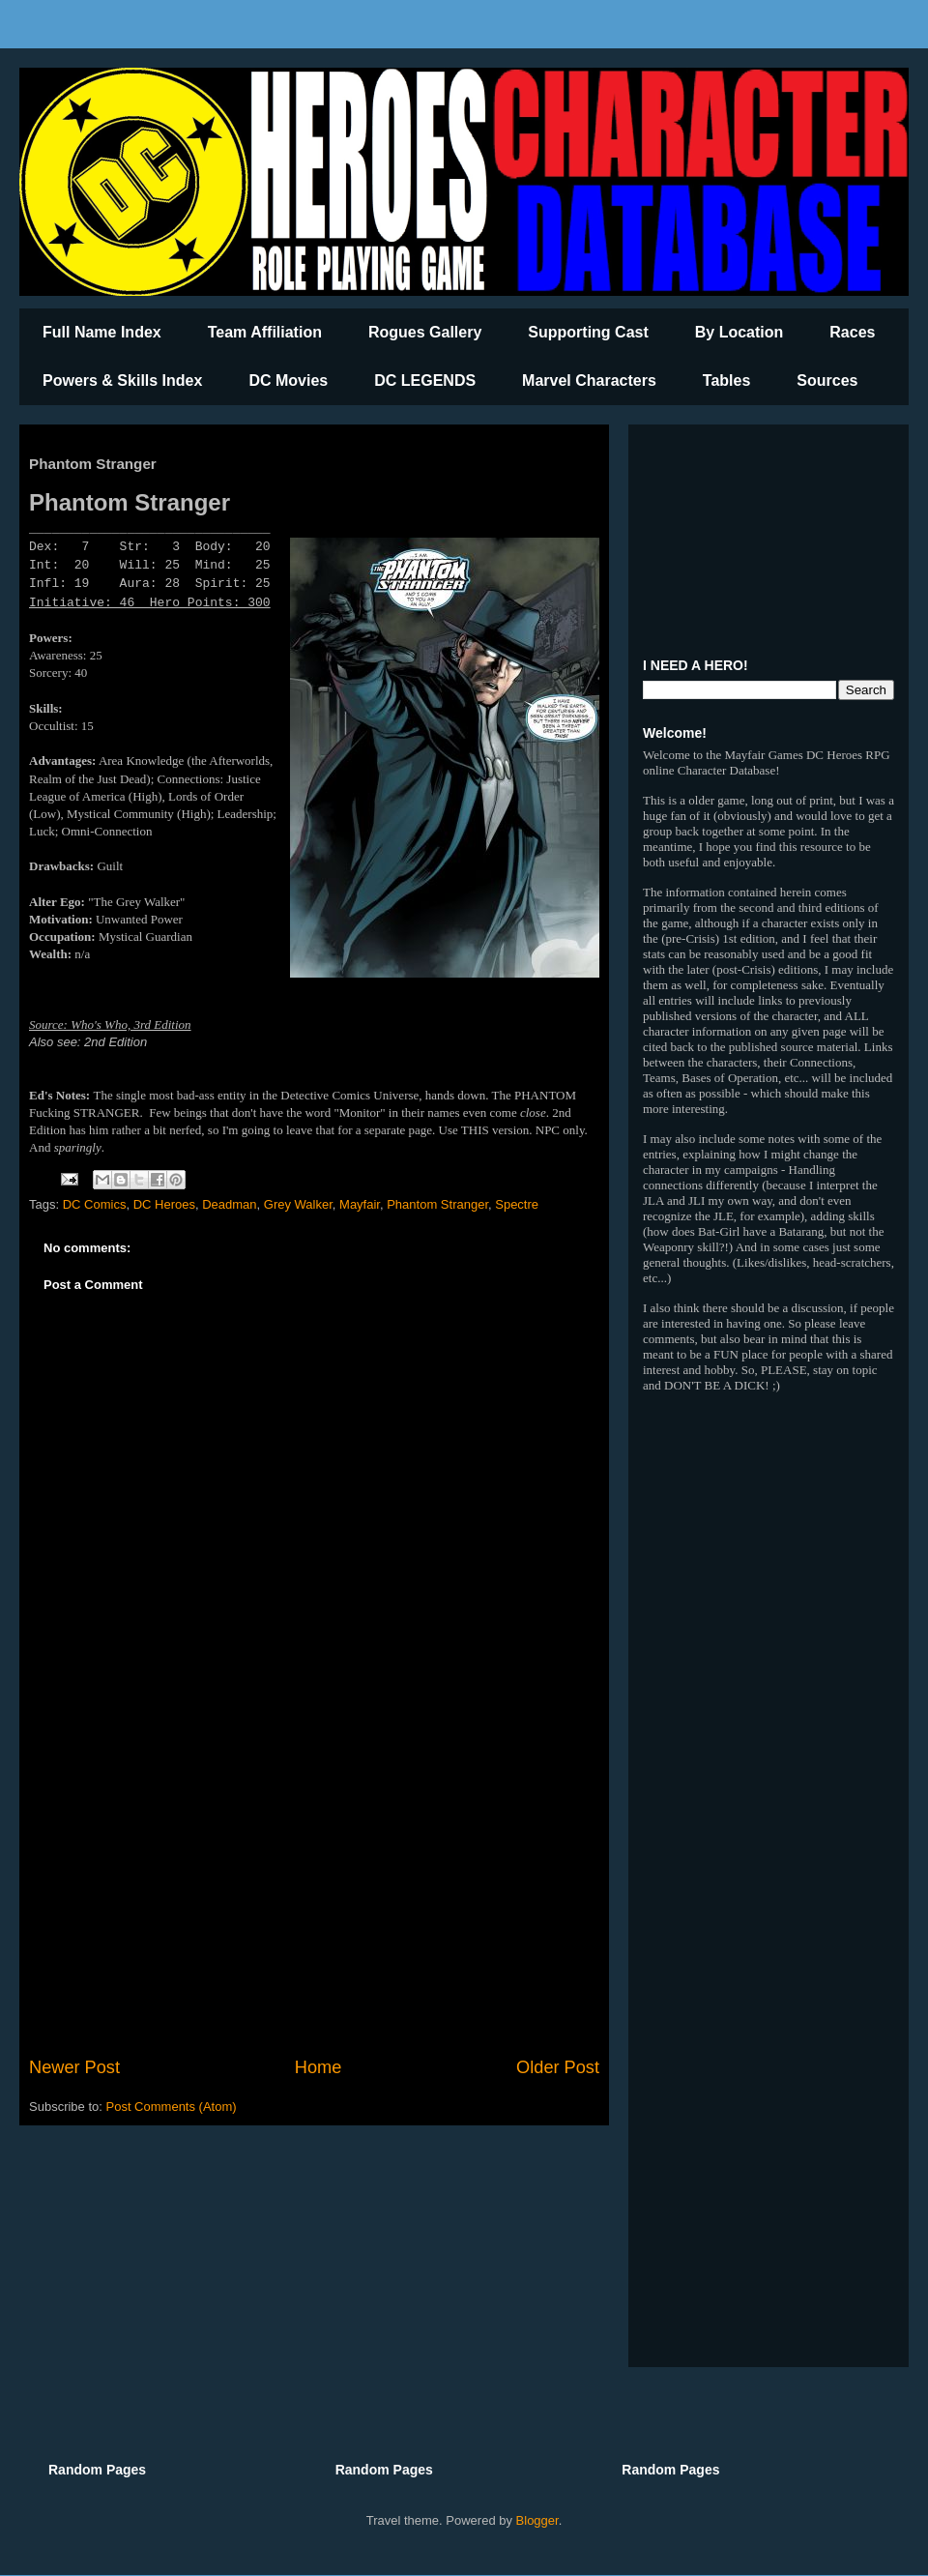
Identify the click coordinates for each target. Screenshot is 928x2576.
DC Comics (95, 1204)
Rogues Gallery (424, 332)
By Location (739, 332)
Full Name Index (102, 332)
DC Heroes (164, 1204)
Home (318, 2067)
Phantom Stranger (437, 1204)
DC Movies (288, 380)
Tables (727, 380)
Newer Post (74, 2067)
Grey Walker (298, 1204)
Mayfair (359, 1204)
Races (852, 332)
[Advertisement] (314, 1895)
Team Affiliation (265, 332)
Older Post (557, 2067)
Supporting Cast (588, 332)
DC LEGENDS (425, 380)
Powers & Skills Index (122, 380)
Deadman (229, 1204)
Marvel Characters (589, 380)
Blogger (537, 2520)
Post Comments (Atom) (171, 2106)
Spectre (516, 1204)
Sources (827, 380)
